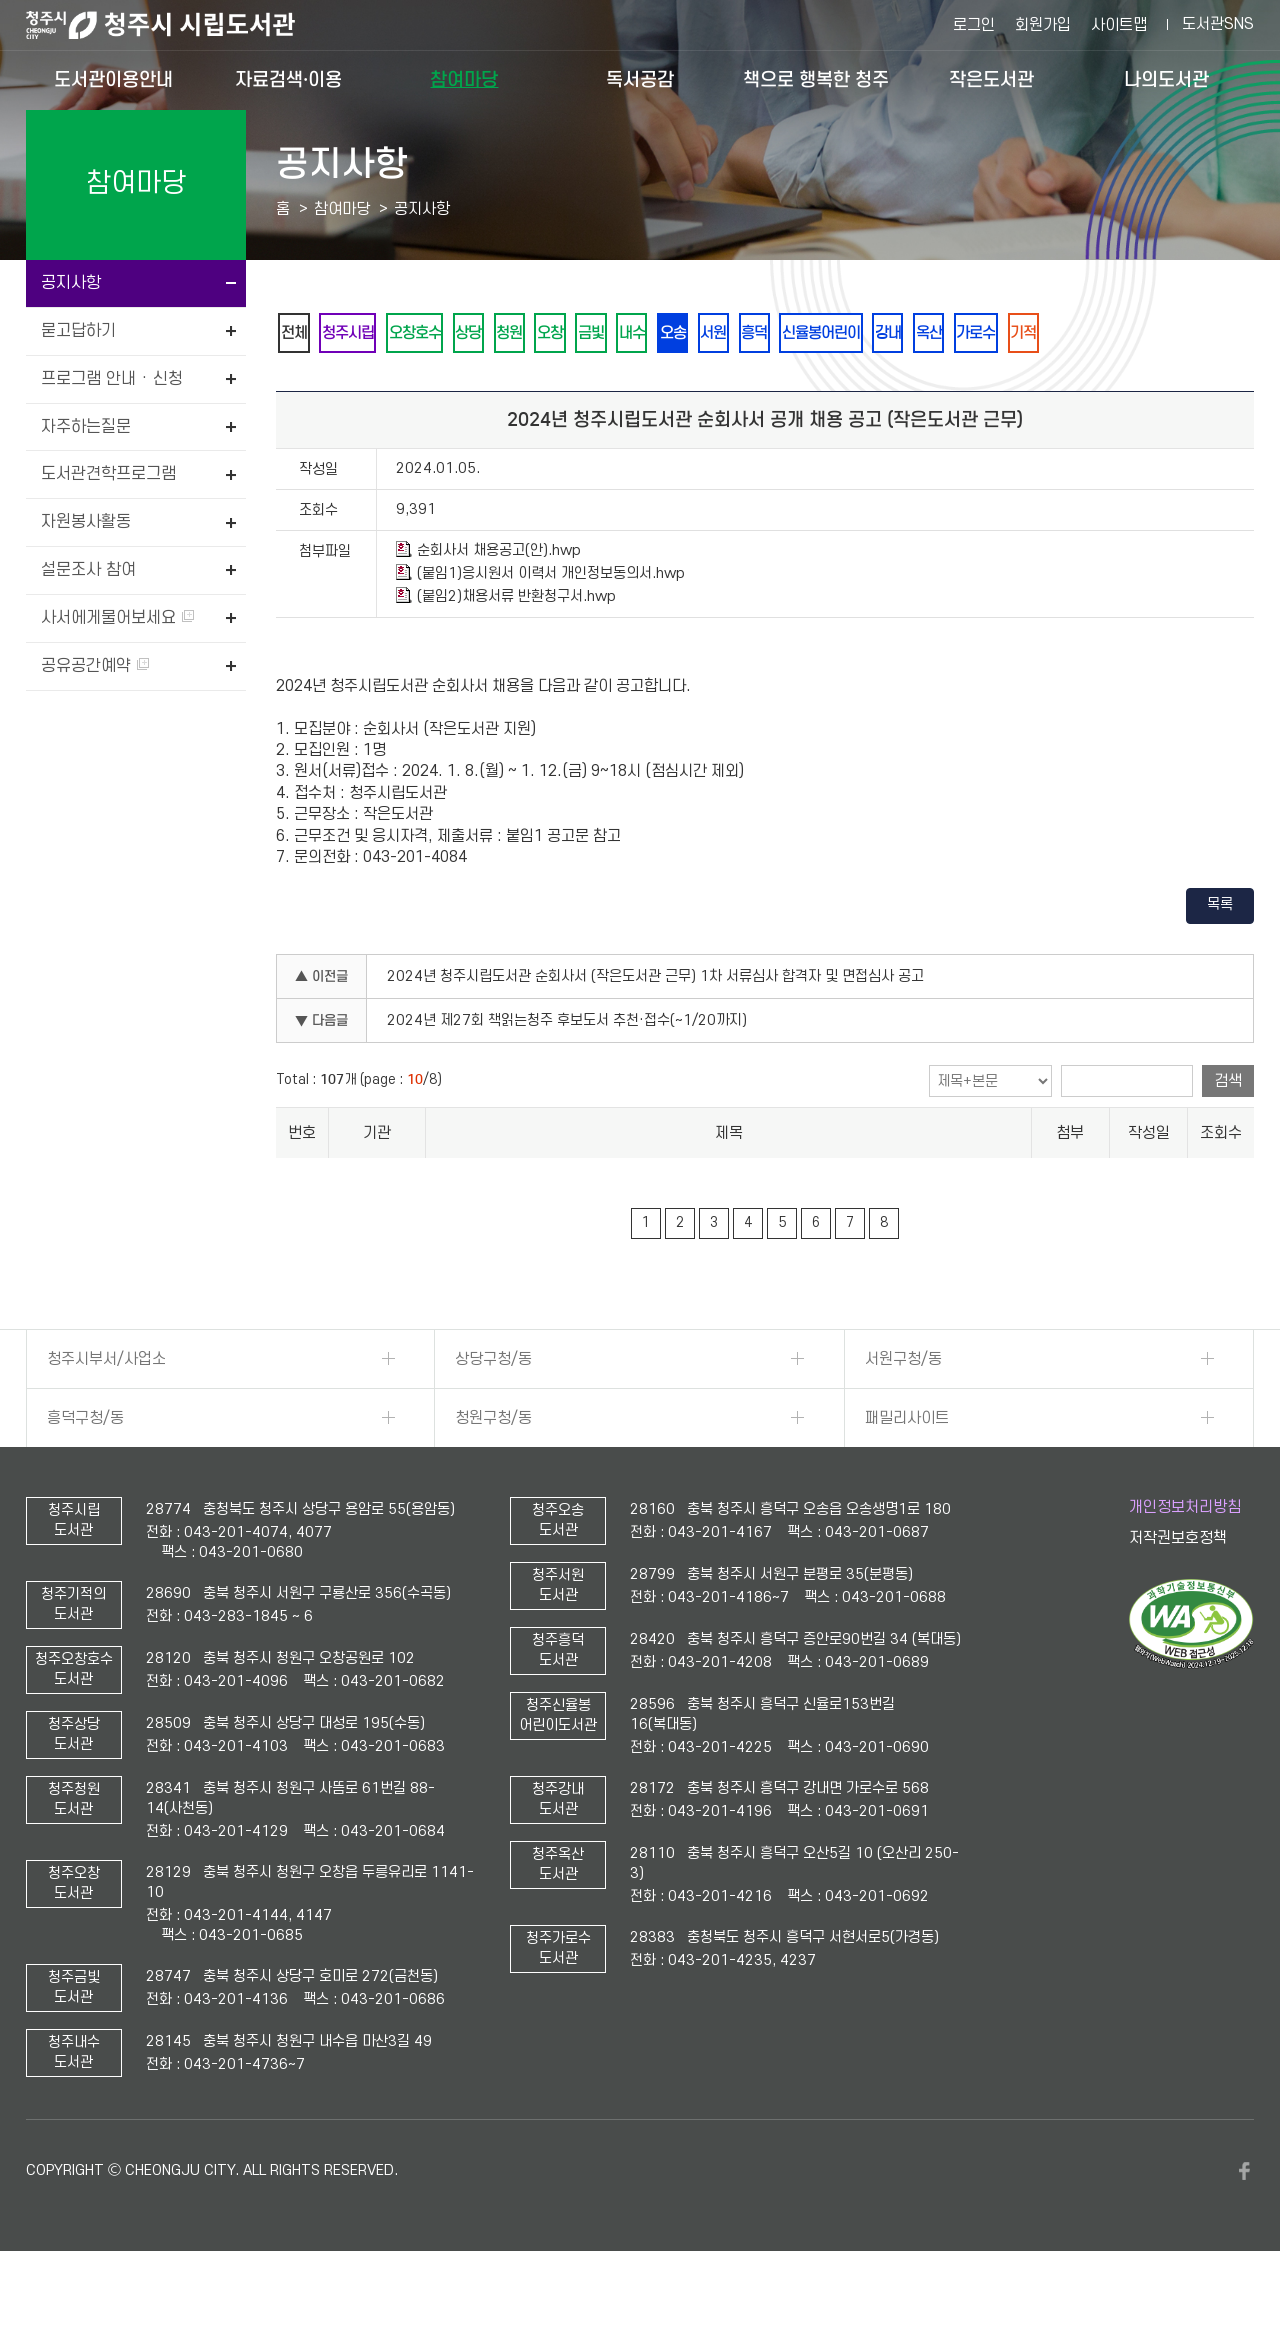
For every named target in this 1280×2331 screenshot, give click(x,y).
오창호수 (451, 333)
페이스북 (1244, 2226)
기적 (301, 386)
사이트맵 (1119, 25)
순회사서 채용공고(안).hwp (488, 605)
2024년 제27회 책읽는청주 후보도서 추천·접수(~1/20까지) (567, 1075)
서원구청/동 (903, 1413)
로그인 (974, 25)
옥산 (1115, 333)
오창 (627, 333)
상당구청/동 (493, 1413)
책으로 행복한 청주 (816, 79)
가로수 (1176, 333)
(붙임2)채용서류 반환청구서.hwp (506, 651)
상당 (519, 333)
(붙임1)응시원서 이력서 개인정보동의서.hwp (540, 628)
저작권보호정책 (1178, 1593)
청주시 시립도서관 (176, 25)
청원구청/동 (493, 1472)
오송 (789, 333)
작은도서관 (991, 79)
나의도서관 (1166, 79)
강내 (1061, 333)
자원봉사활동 (86, 522)
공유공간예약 (95, 666)
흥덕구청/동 (85, 1472)
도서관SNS (1218, 24)
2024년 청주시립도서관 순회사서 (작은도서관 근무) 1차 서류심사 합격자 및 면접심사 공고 (655, 1031)
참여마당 (464, 79)
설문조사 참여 (88, 570)
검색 (1228, 1136)
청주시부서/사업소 (106, 1413)
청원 (573, 333)
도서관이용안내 (113, 79)
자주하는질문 (86, 427)
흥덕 (897, 333)
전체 (301, 333)
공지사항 (71, 283)
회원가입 (1043, 25)
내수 (735, 333)
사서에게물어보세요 (117, 618)
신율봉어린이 (979, 333)
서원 (843, 333)
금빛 (681, 333)
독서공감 (640, 79)
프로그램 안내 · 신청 (112, 379)
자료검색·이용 (288, 79)
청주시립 (369, 333)
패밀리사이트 (907, 1472)
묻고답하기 (78, 331)
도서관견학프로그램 (108, 474)
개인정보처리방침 (1185, 1561)
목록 (1220, 959)
